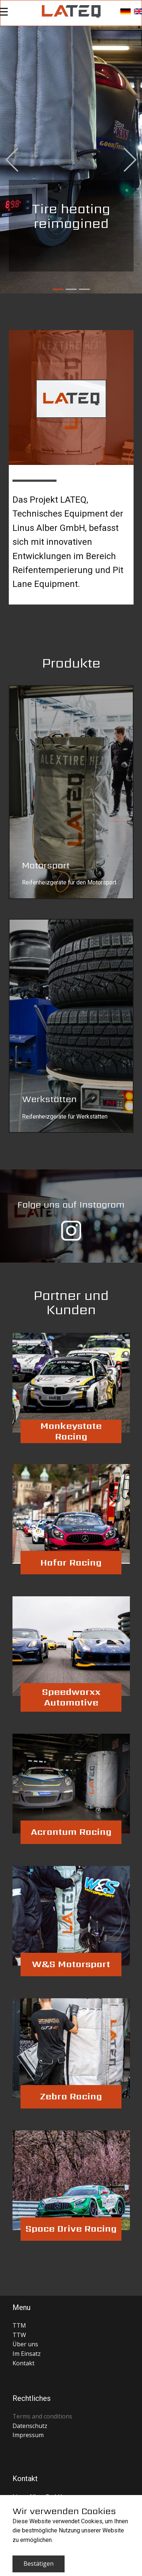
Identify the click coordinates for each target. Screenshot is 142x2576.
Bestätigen (38, 2564)
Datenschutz (29, 2426)
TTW (19, 2335)
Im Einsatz (26, 2354)
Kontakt (23, 2363)
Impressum (28, 2435)
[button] (12, 160)
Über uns (25, 2344)
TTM (19, 2325)
